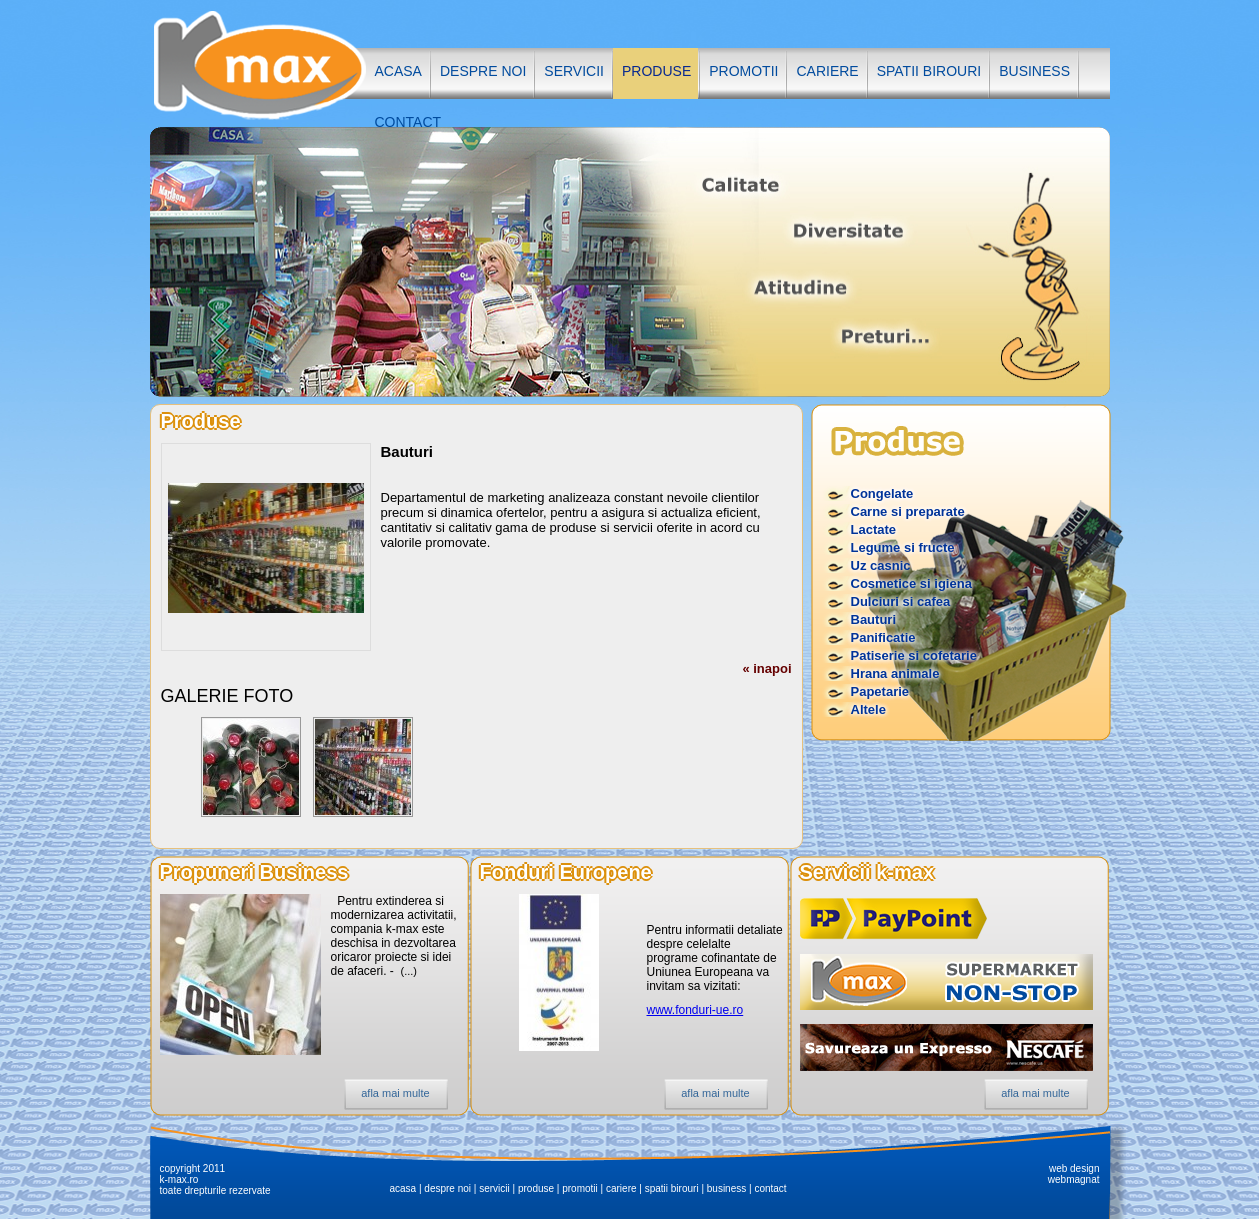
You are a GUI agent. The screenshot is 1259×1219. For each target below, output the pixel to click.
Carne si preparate (908, 511)
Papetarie (880, 691)
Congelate (882, 493)
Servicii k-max (867, 872)
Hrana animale (895, 673)
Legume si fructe (903, 547)
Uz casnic (881, 565)
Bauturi (874, 619)
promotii (743, 71)
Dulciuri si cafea (901, 601)
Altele (868, 709)
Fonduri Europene (566, 872)
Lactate (874, 529)
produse (656, 71)
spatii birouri (929, 71)
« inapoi (766, 668)
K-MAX (258, 63)
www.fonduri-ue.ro (695, 1010)
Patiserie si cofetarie (914, 655)
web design (1074, 1168)
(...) (409, 971)
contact (408, 122)
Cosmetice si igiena (911, 583)
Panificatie (883, 637)
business (1034, 71)
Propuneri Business (254, 872)
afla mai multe (395, 1093)
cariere (827, 71)
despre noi (483, 71)
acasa (398, 71)
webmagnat (1074, 1179)
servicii (574, 71)
